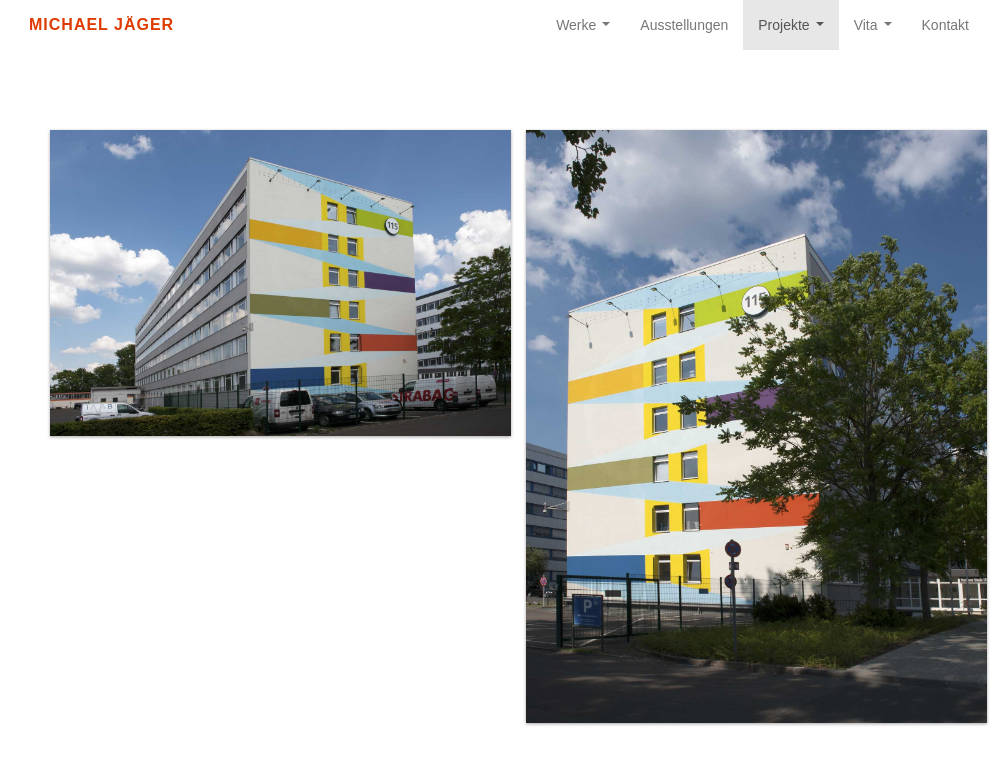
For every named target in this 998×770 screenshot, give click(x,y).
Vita (877, 30)
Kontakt (945, 25)
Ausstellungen (684, 25)
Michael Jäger (101, 24)
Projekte (794, 30)
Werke (587, 30)
